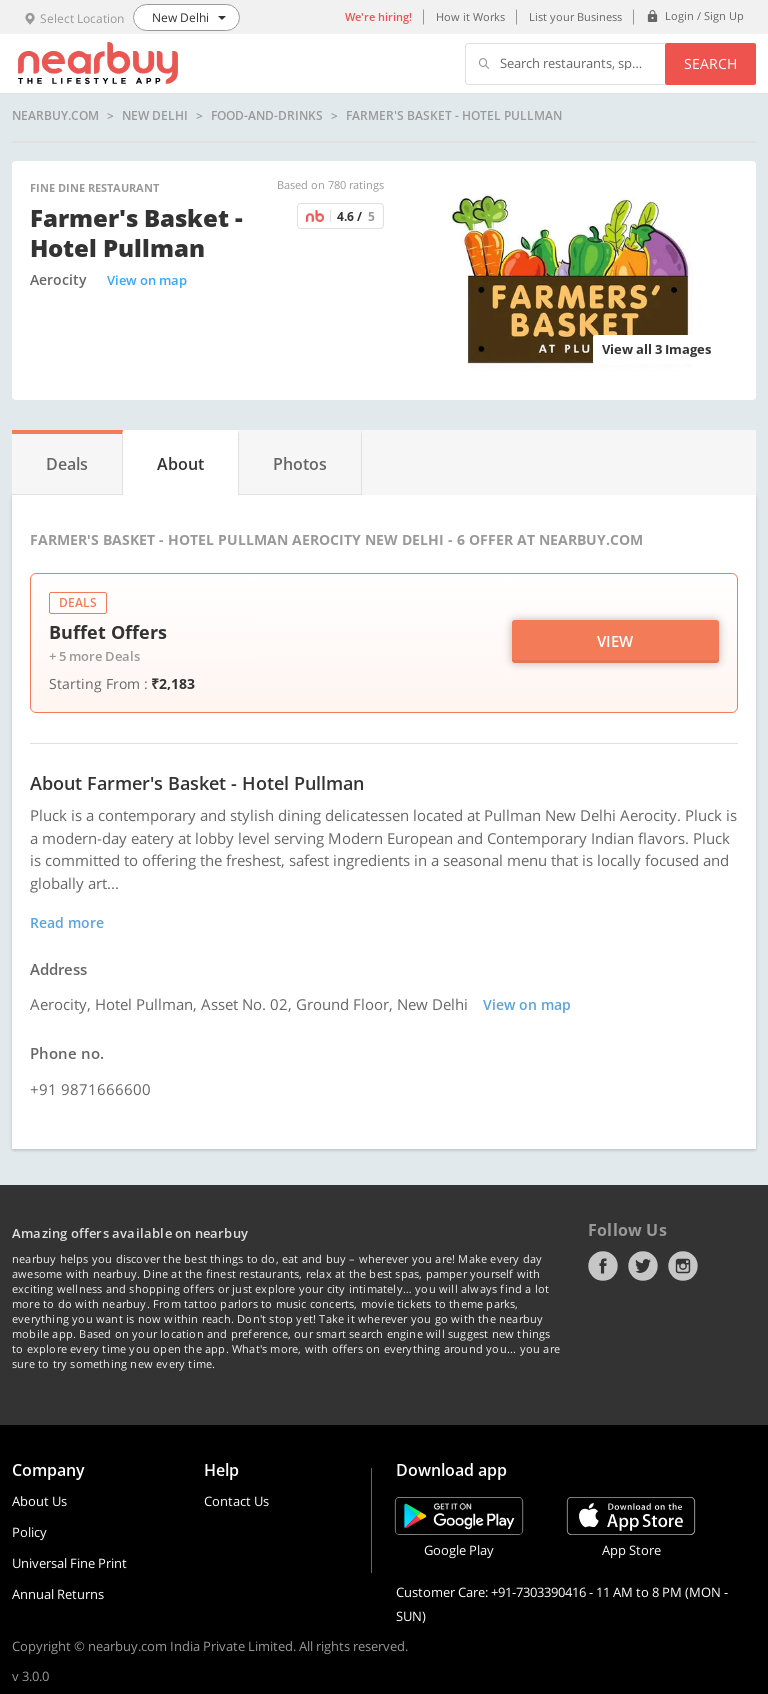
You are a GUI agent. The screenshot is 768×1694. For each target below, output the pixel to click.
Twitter (643, 1266)
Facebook (603, 1266)
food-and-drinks (267, 116)
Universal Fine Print (69, 1563)
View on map (147, 280)
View (615, 641)
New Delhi (155, 116)
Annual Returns (58, 1594)
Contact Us (236, 1501)
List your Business (575, 16)
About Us (39, 1501)
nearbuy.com (55, 116)
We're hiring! (378, 16)
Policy (29, 1532)
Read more (67, 922)
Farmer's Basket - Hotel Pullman (454, 116)
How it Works (470, 16)
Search (710, 63)
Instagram (683, 1266)
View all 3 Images (656, 349)
